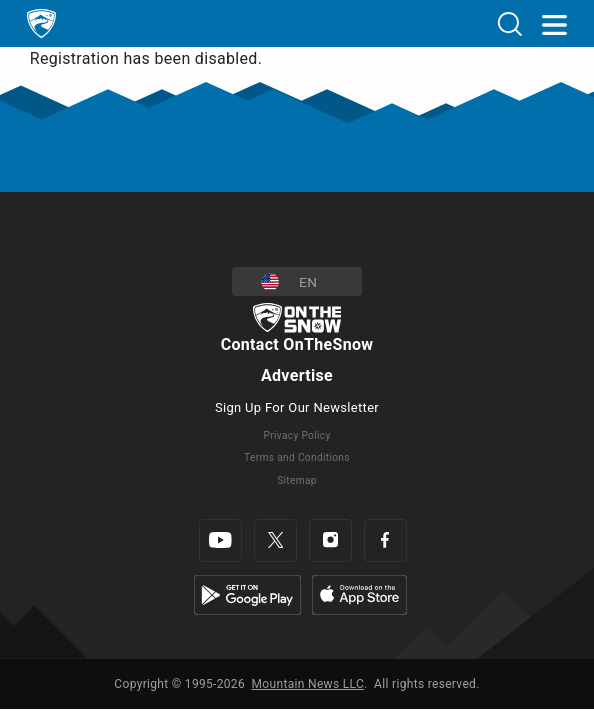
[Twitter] (275, 540)
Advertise (297, 375)
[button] (297, 281)
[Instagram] (330, 540)
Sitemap (297, 480)
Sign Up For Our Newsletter (297, 407)
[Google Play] (247, 593)
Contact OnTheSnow (297, 344)
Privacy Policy (296, 435)
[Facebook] (385, 540)
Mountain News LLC (308, 684)
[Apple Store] (359, 593)
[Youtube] (220, 540)
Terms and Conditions (297, 457)
